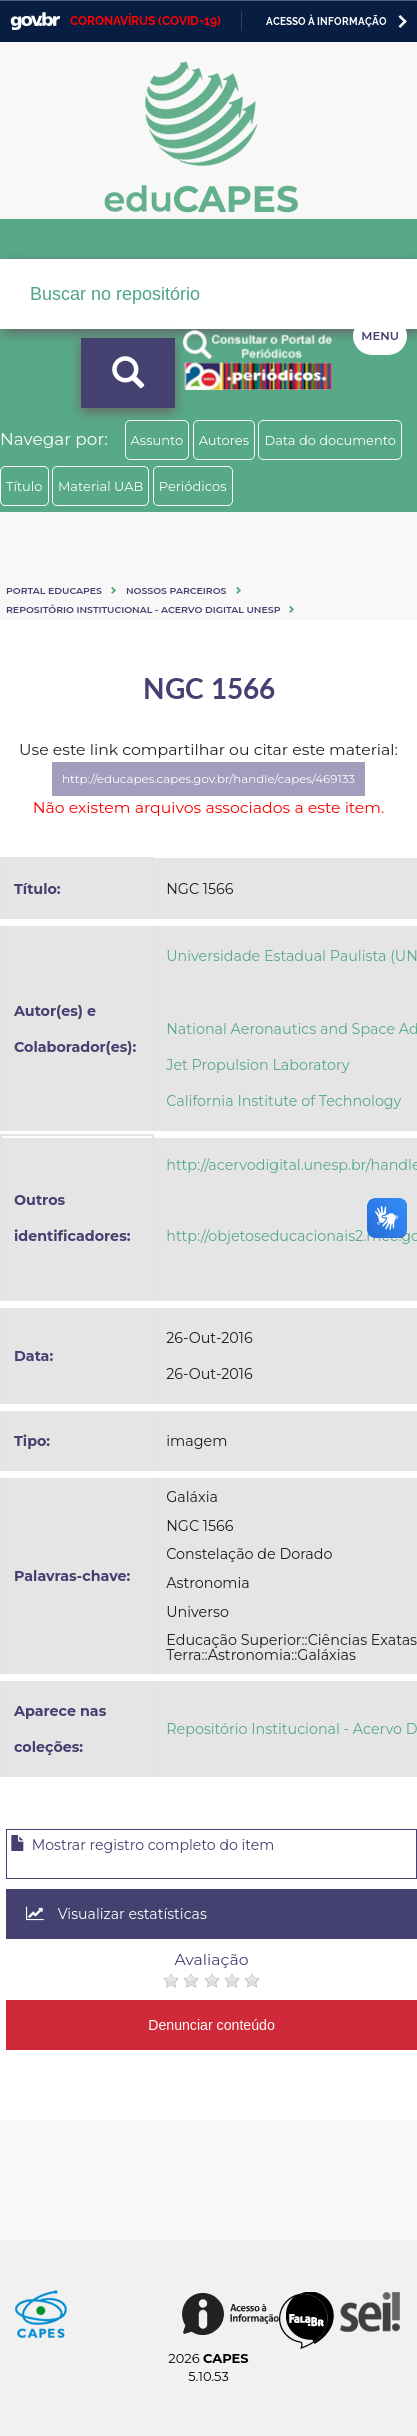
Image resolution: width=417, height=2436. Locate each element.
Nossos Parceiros (176, 590)
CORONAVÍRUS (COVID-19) (145, 21)
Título (24, 486)
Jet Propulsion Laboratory (257, 1065)
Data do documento (330, 440)
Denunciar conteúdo (211, 2025)
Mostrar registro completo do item (142, 1845)
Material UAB (100, 486)
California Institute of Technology (283, 1101)
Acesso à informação (326, 21)
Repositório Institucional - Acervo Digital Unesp (143, 609)
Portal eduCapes (54, 590)
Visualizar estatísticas (116, 1914)
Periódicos (193, 486)
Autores (224, 440)
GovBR (35, 21)
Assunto (157, 440)
